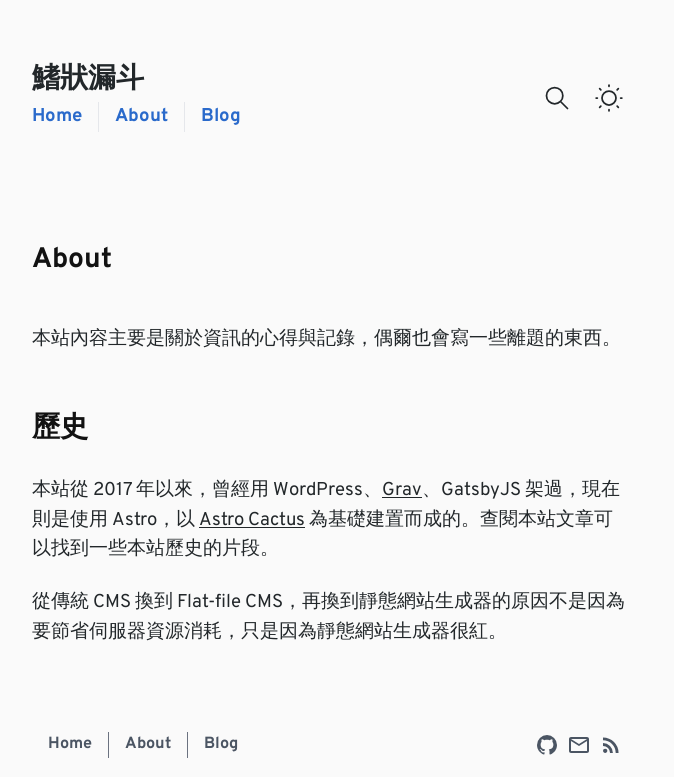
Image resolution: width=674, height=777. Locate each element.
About (141, 116)
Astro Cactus (252, 520)
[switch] (609, 98)
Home (57, 116)
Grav (402, 490)
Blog (221, 116)
